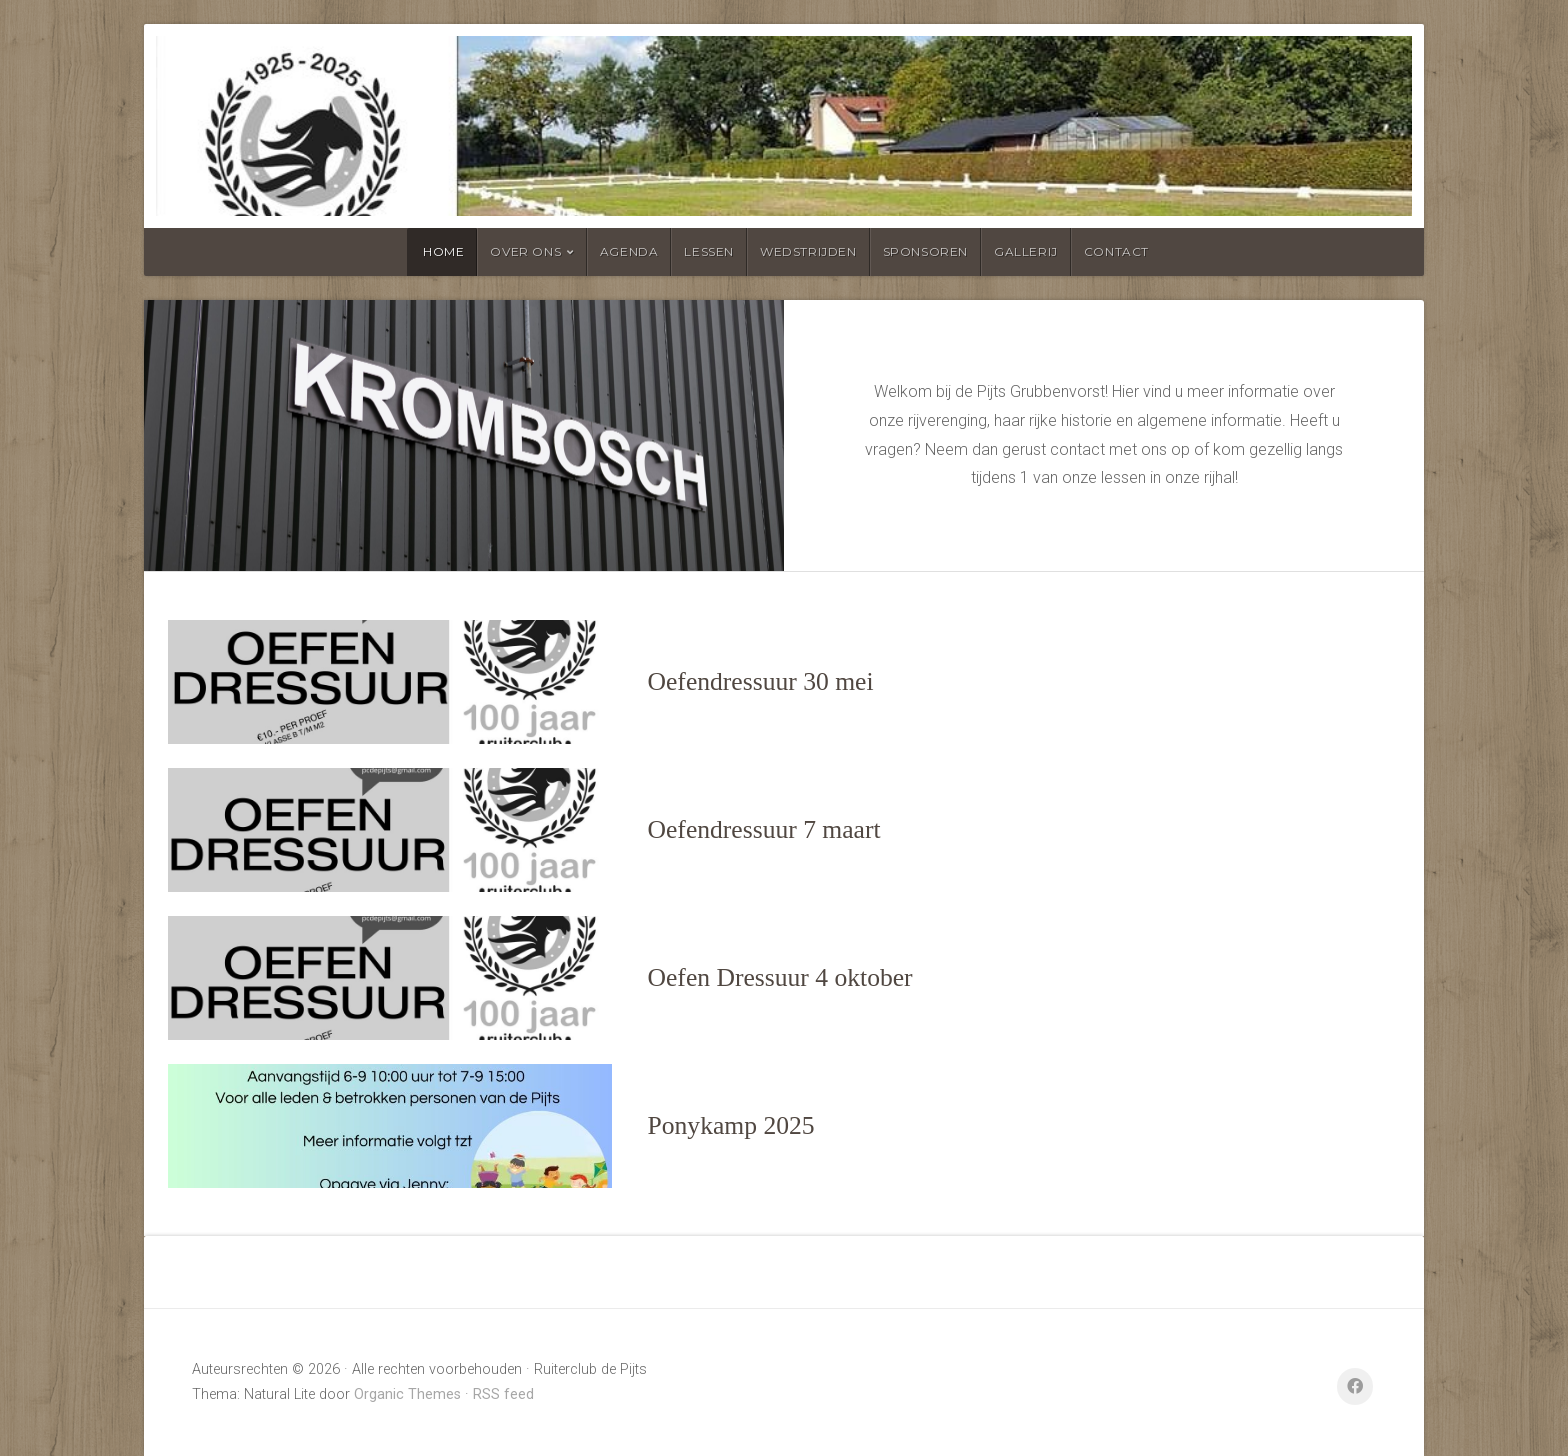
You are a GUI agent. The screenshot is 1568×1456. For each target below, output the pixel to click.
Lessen (709, 251)
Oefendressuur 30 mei (761, 681)
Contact (1116, 251)
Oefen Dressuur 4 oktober (780, 977)
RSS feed (503, 1394)
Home (443, 251)
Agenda (629, 251)
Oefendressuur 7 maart (764, 829)
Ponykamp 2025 (731, 1125)
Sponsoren (925, 251)
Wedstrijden (808, 251)
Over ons (525, 251)
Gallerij (1026, 251)
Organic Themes (407, 1394)
